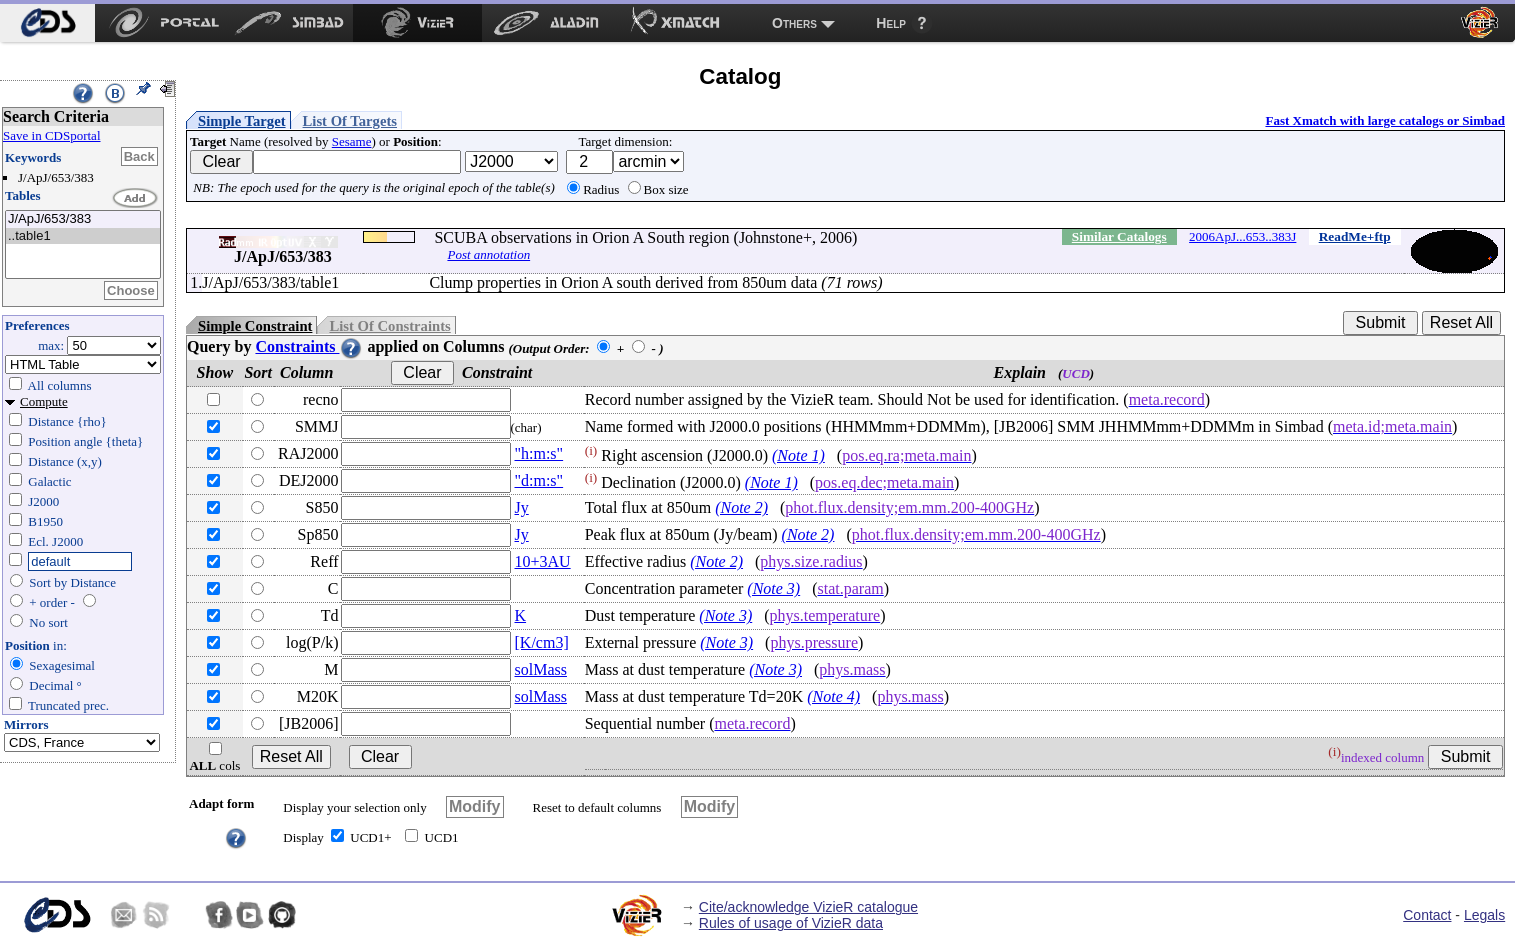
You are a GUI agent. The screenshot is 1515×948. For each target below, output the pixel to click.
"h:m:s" (539, 453)
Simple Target (242, 121)
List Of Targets (350, 121)
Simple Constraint (255, 326)
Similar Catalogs (1119, 236)
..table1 (83, 236)
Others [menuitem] (794, 23)
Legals (1484, 915)
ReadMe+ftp (1355, 236)
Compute (44, 401)
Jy (522, 507)
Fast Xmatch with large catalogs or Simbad (1385, 120)
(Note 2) (741, 507)
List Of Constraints (389, 326)
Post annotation (488, 254)
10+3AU (543, 561)
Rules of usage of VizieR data (791, 923)
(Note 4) (833, 696)
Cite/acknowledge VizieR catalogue (808, 907)
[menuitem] (47, 23)
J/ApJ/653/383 (83, 219)
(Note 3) (773, 588)
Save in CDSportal (52, 135)
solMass (541, 669)
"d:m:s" (539, 480)
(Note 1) (798, 455)
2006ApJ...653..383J (1242, 236)
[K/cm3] (542, 642)
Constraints (309, 346)
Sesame (352, 141)
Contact (1427, 915)
